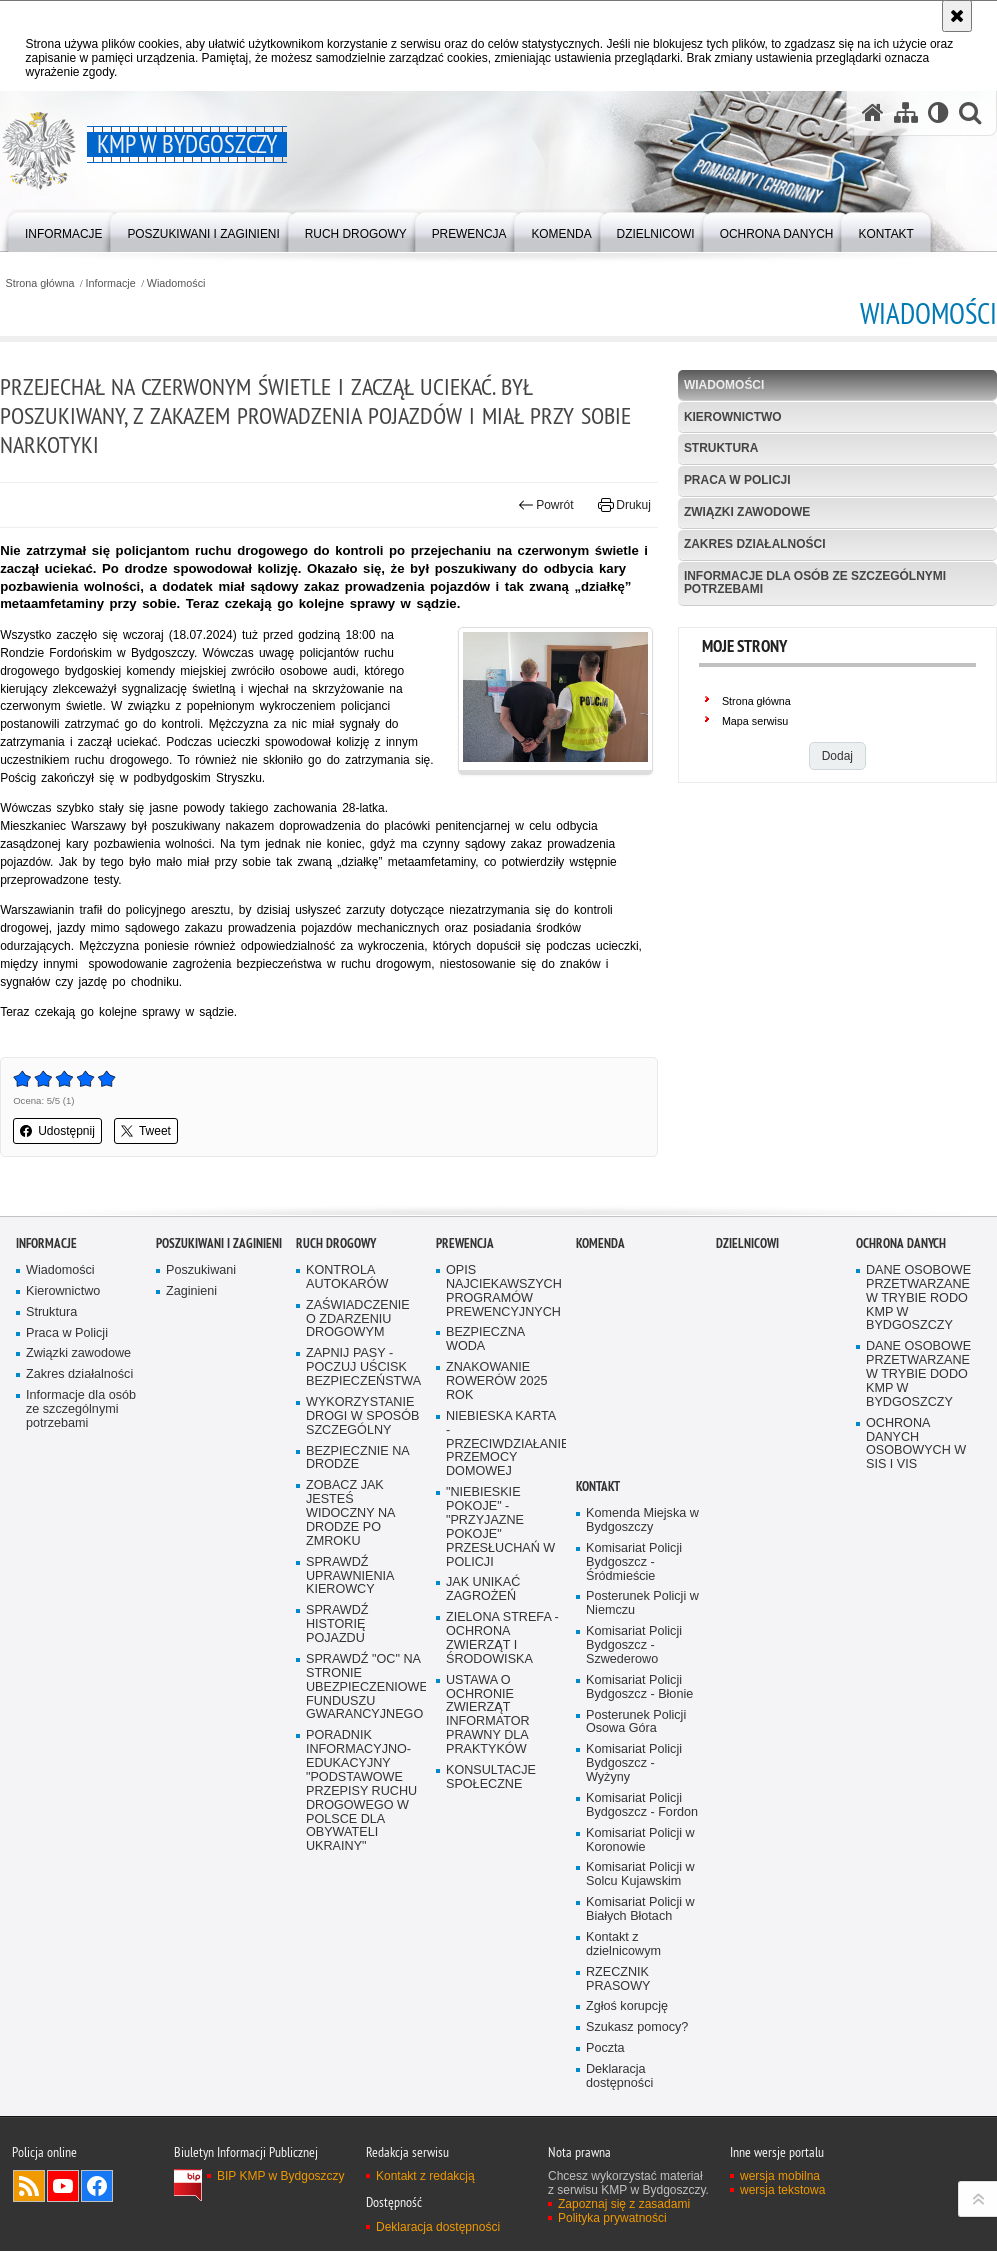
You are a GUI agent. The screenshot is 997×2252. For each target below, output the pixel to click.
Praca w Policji (737, 480)
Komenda (600, 1297)
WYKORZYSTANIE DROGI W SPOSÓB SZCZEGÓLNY (363, 1470)
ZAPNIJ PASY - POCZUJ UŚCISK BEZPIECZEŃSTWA (363, 1421)
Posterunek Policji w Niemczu (642, 1658)
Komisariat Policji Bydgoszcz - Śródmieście (634, 1616)
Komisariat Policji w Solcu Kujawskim (640, 1929)
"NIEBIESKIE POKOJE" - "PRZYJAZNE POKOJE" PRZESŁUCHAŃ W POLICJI (500, 1581)
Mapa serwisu (755, 721)
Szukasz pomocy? (637, 2082)
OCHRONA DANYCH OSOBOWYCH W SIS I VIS (916, 1498)
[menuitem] (64, 230)
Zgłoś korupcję (627, 2061)
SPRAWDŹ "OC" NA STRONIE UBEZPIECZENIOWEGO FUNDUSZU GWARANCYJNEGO (364, 1741)
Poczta (605, 2103)
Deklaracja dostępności (619, 2131)
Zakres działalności (755, 544)
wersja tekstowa (782, 2245)
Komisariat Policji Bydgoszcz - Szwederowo (634, 1699)
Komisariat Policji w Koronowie (640, 1894)
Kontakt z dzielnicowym (623, 1998)
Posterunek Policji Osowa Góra (636, 1776)
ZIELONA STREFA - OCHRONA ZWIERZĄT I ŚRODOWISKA (502, 1692)
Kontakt (598, 1540)
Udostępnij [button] (57, 1132)
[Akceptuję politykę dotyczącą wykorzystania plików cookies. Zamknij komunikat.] (957, 16)
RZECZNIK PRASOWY (618, 2033)
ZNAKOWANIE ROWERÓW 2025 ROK (497, 1435)
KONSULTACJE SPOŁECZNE (491, 1831)
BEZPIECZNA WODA (485, 1393)
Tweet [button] (146, 1132)
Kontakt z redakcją (425, 2231)
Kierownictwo (733, 417)
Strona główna (39, 283)
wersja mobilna (780, 2231)
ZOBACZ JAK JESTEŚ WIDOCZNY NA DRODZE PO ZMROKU (351, 1567)
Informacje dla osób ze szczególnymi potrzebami (815, 582)
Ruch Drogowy (336, 1297)
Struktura (721, 449)
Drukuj (624, 506)
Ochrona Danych (901, 1297)
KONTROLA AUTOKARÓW (347, 1331)
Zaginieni (191, 1345)
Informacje (111, 283)
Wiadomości (176, 283)
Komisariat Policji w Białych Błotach (640, 1964)
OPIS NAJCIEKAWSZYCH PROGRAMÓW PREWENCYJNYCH (504, 1345)
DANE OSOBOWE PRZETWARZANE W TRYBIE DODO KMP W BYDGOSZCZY (918, 1428)
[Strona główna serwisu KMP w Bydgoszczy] (873, 113)
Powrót (546, 506)
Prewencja (465, 1297)
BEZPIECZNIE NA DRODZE (358, 1512)
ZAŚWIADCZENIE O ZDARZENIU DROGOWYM (358, 1373)
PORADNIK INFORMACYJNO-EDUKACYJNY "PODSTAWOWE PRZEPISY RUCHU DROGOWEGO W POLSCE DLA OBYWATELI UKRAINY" (361, 1846)
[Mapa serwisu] (906, 113)
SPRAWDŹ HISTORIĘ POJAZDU (337, 1678)
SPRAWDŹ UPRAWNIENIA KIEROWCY (350, 1630)
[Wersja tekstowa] (938, 113)
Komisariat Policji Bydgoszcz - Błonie (639, 1741)
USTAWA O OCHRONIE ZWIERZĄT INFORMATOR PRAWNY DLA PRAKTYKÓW (488, 1769)
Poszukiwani (201, 1324)
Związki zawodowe (747, 512)
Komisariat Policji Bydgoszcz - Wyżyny (634, 1818)
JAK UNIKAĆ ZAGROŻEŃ (483, 1644)
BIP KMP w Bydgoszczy (281, 2231)
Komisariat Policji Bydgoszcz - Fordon (642, 1859)
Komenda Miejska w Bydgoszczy (642, 1574)
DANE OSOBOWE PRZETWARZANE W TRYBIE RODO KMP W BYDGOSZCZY (918, 1352)
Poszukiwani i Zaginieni (219, 1297)
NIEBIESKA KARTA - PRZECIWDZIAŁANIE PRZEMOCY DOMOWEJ (504, 1498)
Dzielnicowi (747, 1297)
